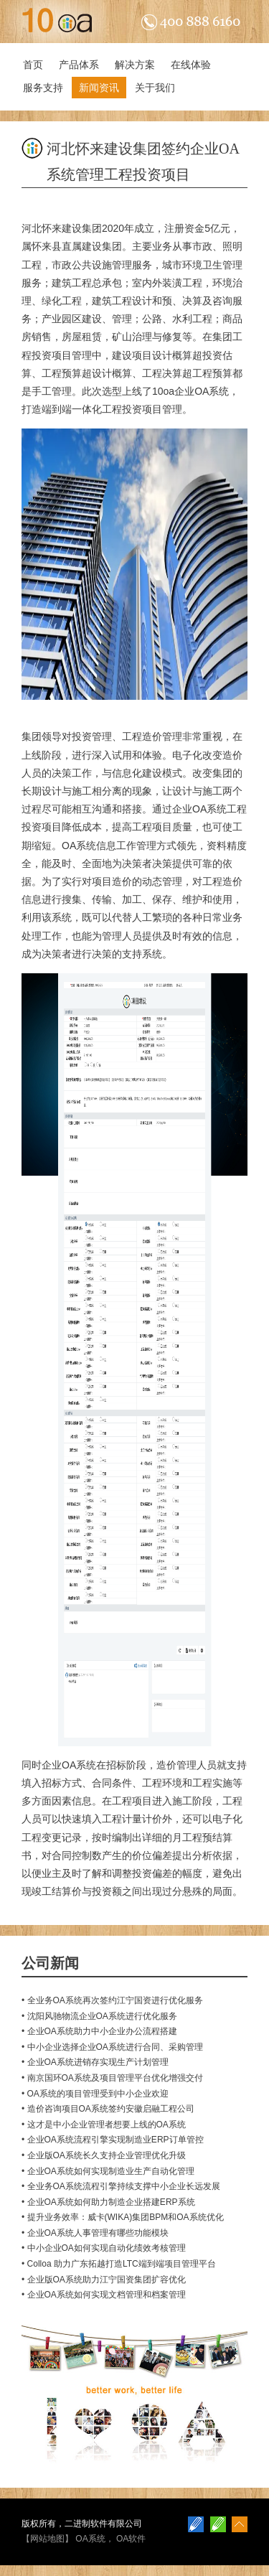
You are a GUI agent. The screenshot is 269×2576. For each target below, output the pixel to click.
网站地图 (47, 2539)
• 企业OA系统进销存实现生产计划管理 (95, 2062)
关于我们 (155, 87)
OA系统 (90, 2539)
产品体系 (79, 64)
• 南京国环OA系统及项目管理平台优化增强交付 (112, 2078)
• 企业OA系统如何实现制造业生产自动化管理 (108, 2171)
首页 (33, 64)
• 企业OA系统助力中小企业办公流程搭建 (99, 2031)
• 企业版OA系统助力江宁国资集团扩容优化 (104, 2280)
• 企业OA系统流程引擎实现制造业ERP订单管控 (113, 2140)
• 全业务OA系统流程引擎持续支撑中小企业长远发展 (121, 2186)
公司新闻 (50, 1963)
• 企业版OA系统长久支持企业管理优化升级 (104, 2155)
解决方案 (135, 64)
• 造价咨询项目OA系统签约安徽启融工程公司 (108, 2109)
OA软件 (131, 2539)
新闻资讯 (99, 87)
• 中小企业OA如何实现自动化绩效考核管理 (104, 2248)
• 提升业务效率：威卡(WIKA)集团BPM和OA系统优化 (123, 2217)
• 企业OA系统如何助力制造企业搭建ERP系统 (108, 2202)
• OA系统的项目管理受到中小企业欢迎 (95, 2094)
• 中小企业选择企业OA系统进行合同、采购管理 (112, 2047)
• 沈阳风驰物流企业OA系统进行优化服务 (99, 2016)
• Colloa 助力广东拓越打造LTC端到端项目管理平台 (119, 2264)
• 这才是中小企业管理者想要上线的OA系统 (104, 2125)
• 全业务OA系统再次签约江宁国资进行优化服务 (112, 2000)
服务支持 (43, 87)
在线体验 (191, 64)
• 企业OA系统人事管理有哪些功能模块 (95, 2233)
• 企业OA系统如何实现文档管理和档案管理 (104, 2295)
